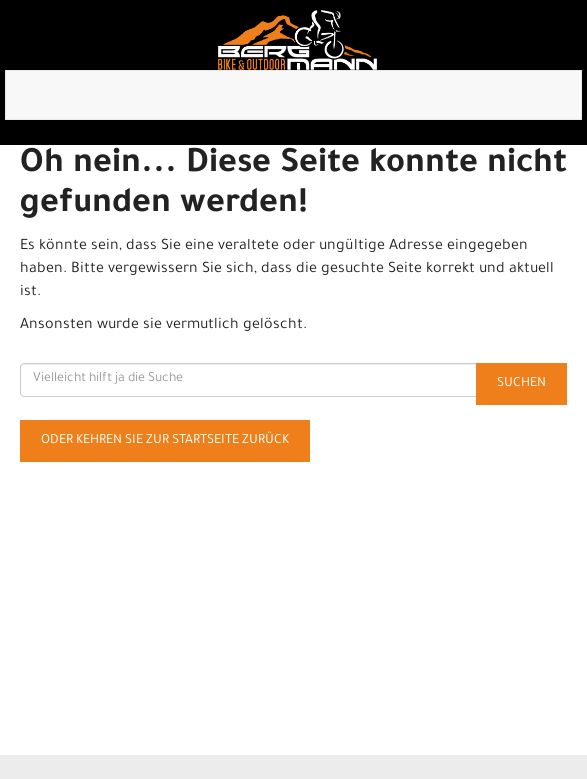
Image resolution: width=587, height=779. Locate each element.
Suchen (521, 384)
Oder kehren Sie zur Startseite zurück (165, 441)
